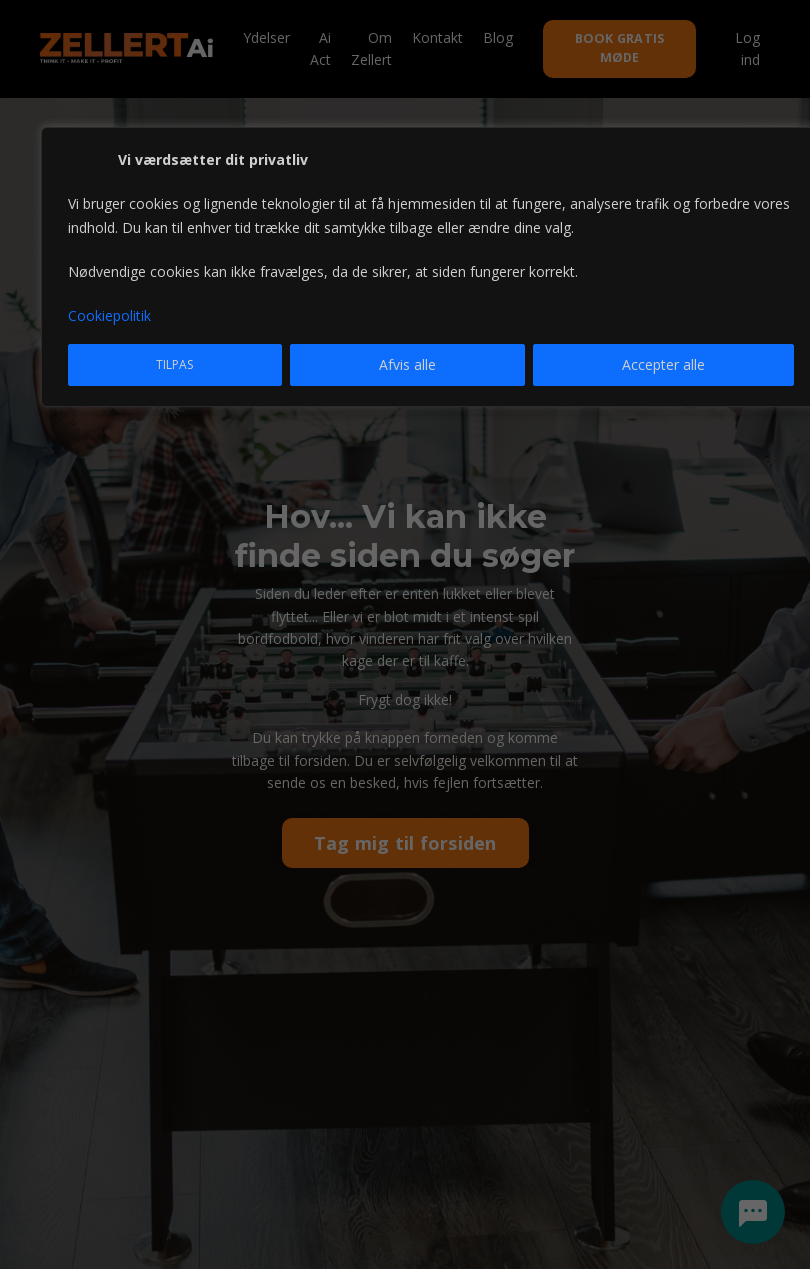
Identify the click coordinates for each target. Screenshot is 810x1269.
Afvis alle (407, 364)
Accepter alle (663, 364)
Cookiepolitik (109, 315)
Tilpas (174, 364)
